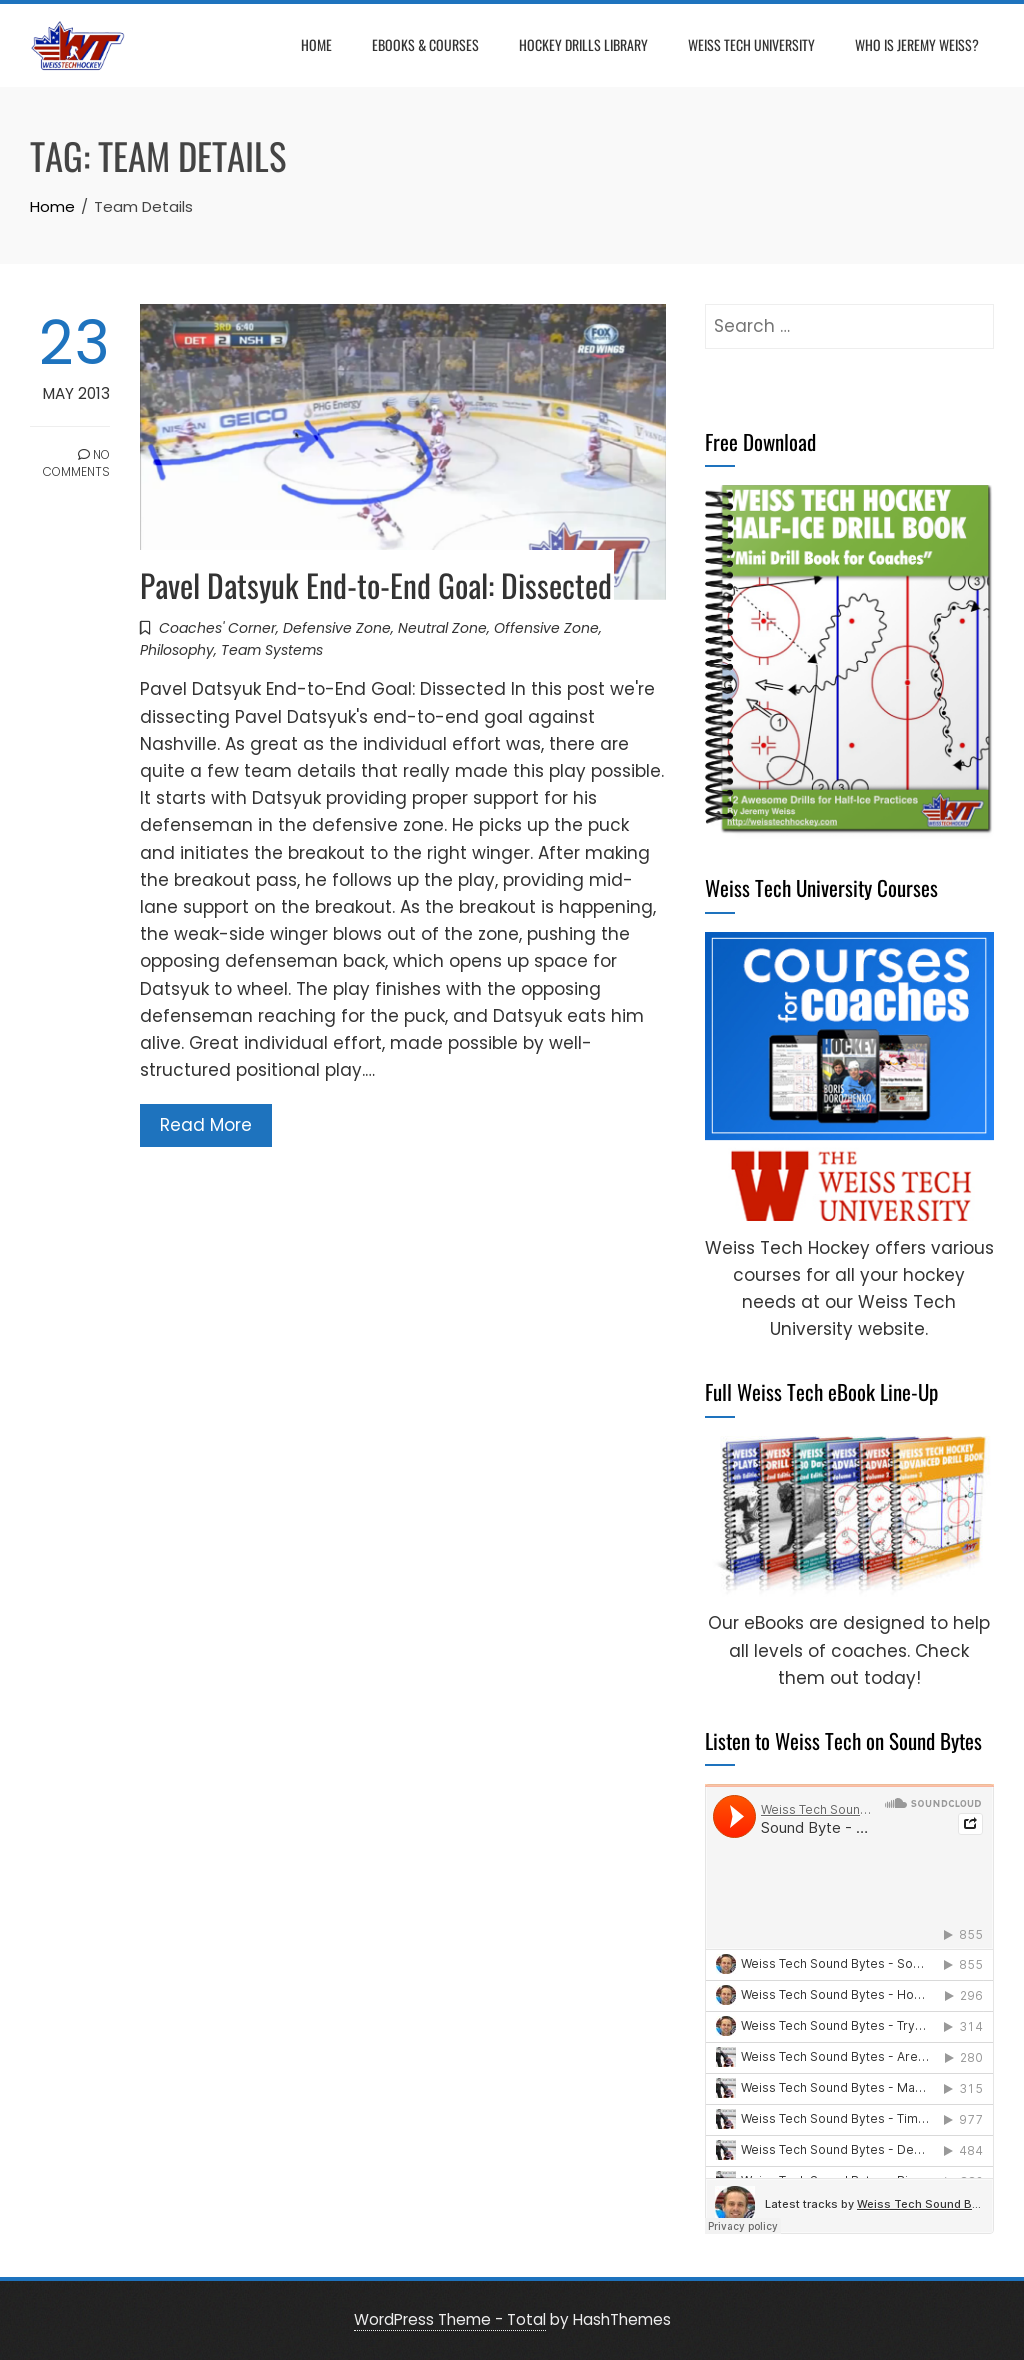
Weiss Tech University (751, 44)
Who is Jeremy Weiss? (917, 44)
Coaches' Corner (217, 628)
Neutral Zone (442, 628)
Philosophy (177, 650)
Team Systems (272, 650)
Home (316, 44)
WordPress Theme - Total (450, 2319)
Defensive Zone (337, 628)
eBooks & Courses (425, 44)
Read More (206, 1125)
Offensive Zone (546, 628)
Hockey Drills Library (583, 44)
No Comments (76, 463)
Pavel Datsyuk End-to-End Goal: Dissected (376, 584)
